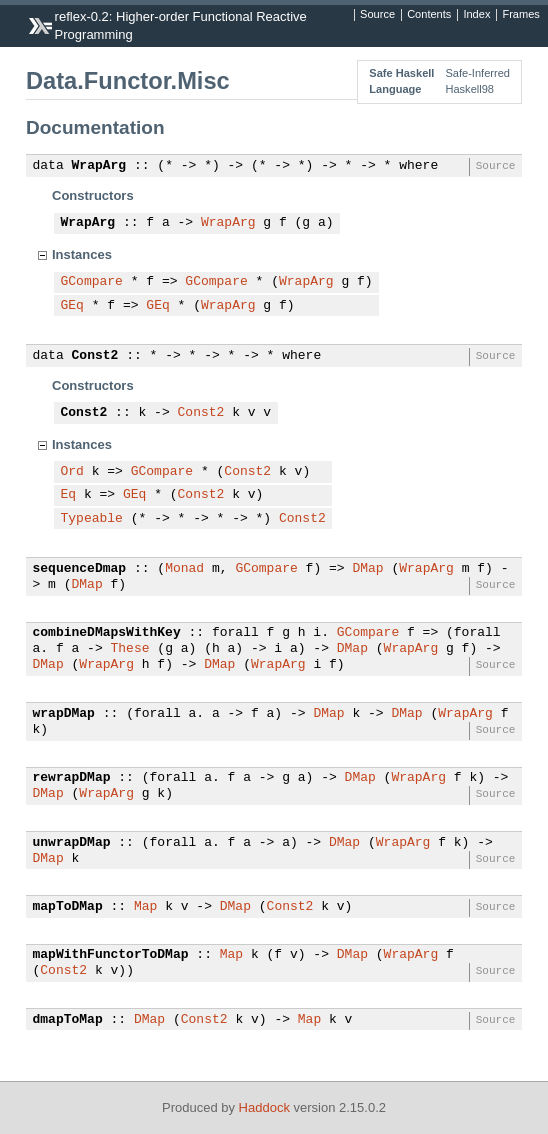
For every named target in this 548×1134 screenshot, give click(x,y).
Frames (520, 15)
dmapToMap (68, 1020)
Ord (72, 472)
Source (377, 15)
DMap (367, 569)
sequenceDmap (80, 569)
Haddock (264, 1107)
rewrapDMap (72, 778)
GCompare (92, 282)
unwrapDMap (72, 843)
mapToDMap (68, 907)
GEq (72, 306)
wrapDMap (64, 714)
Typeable (92, 519)
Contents (429, 15)
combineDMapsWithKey (107, 633)
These (130, 649)
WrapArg (99, 166)
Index (476, 15)
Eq (69, 495)
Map (145, 907)
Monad (184, 569)
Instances (82, 254)
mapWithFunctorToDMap (111, 955)
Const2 (95, 356)
